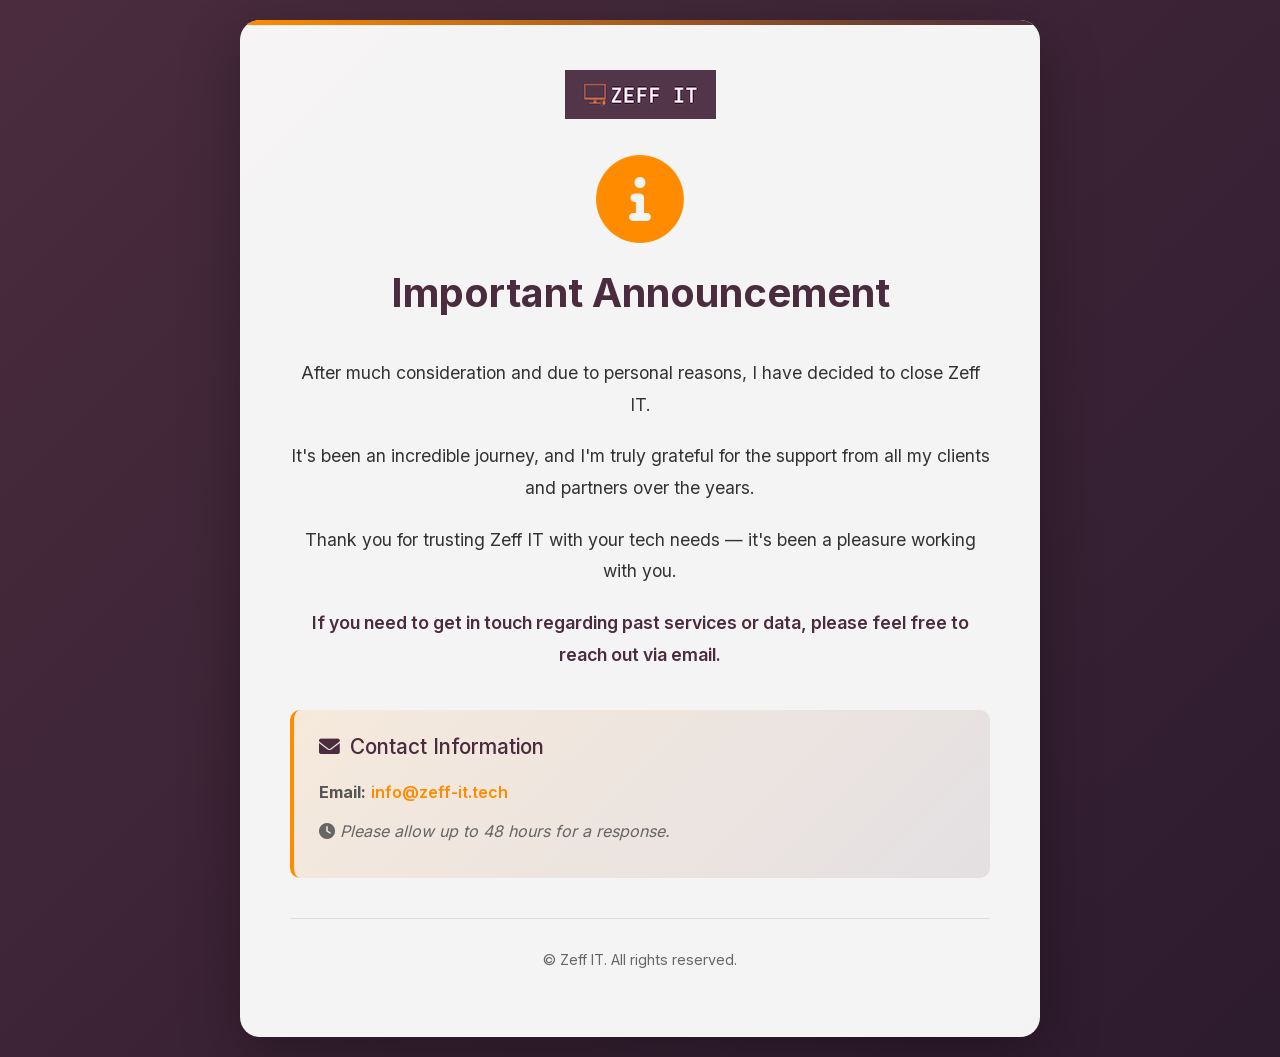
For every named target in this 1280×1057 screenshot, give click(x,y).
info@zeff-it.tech (439, 792)
